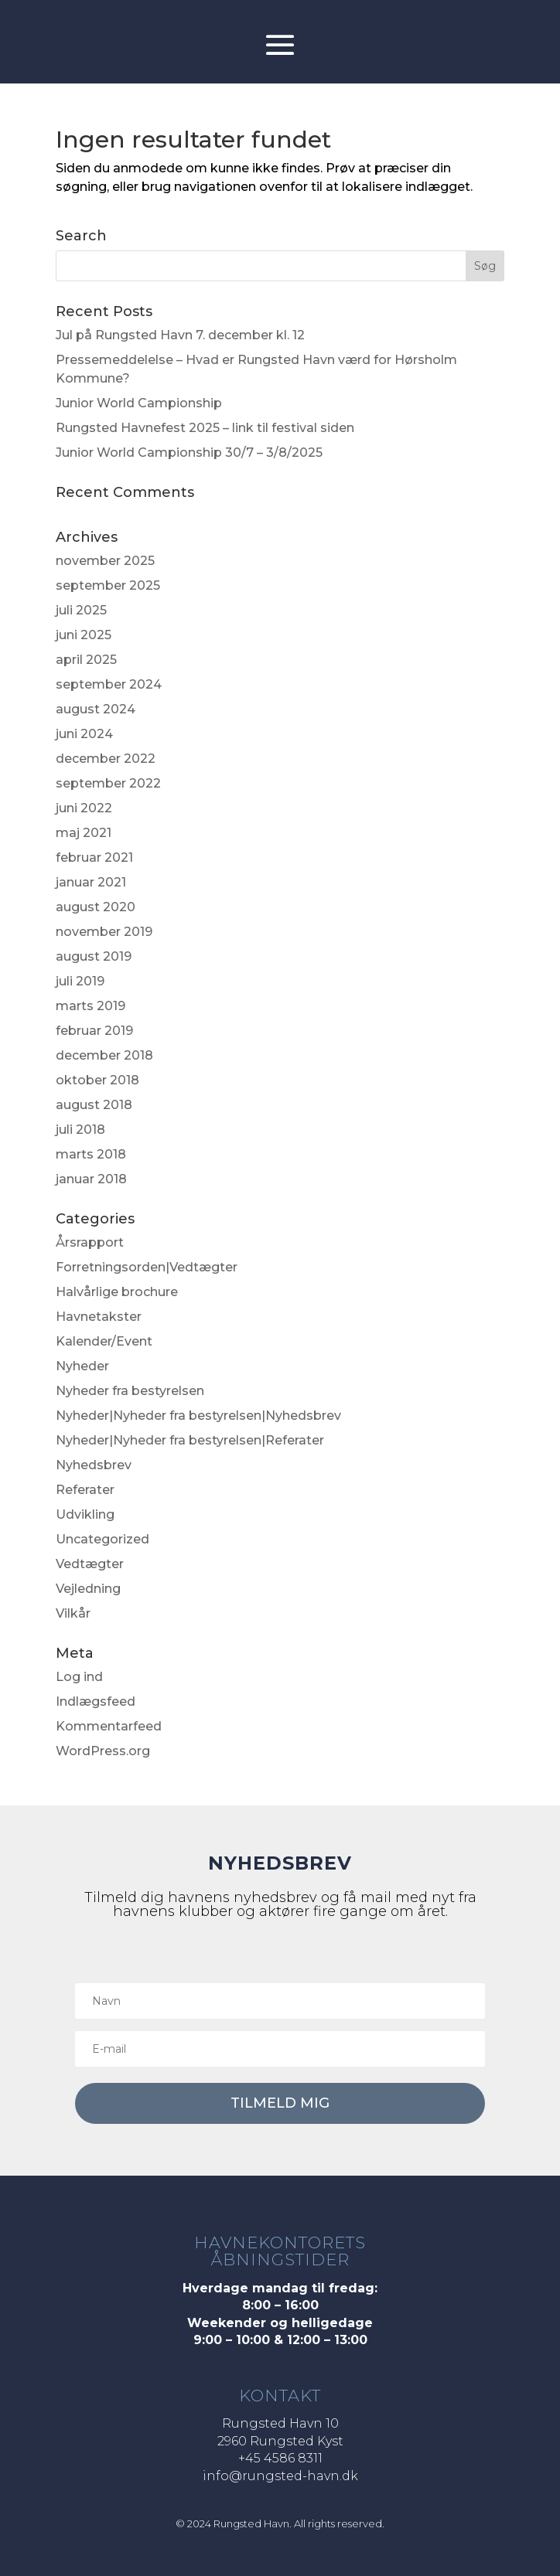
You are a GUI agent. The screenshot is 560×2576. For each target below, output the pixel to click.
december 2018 (104, 1055)
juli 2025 (81, 610)
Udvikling (85, 1514)
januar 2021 (91, 882)
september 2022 (108, 783)
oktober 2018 (97, 1080)
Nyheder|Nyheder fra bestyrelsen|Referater (190, 1440)
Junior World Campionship (139, 403)
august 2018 (94, 1104)
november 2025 (105, 560)
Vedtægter (90, 1564)
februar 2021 (94, 857)
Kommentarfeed (109, 1726)
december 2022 (105, 758)
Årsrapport (90, 1242)
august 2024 (95, 709)
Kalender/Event (104, 1341)
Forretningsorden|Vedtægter (146, 1267)
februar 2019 (94, 1030)
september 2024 (109, 684)
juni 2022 (84, 808)
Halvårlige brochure (117, 1292)
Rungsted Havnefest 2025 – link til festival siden (205, 427)
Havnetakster (99, 1316)
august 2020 (95, 907)
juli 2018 (80, 1129)
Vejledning (88, 1588)
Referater (85, 1489)
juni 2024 (84, 734)
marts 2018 (91, 1154)
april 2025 (86, 659)
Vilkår (73, 1613)
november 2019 (104, 931)
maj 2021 (83, 832)
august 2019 (93, 956)
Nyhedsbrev (93, 1465)
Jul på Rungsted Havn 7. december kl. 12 (180, 335)
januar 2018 (91, 1179)
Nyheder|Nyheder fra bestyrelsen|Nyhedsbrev (198, 1415)
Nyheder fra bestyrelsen (130, 1390)
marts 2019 (90, 1006)
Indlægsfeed (95, 1701)
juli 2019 (80, 981)
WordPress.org (103, 1751)
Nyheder (82, 1366)
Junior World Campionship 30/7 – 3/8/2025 (189, 452)
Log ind (79, 1676)
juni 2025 (83, 635)
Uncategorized (102, 1539)
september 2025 (108, 585)
